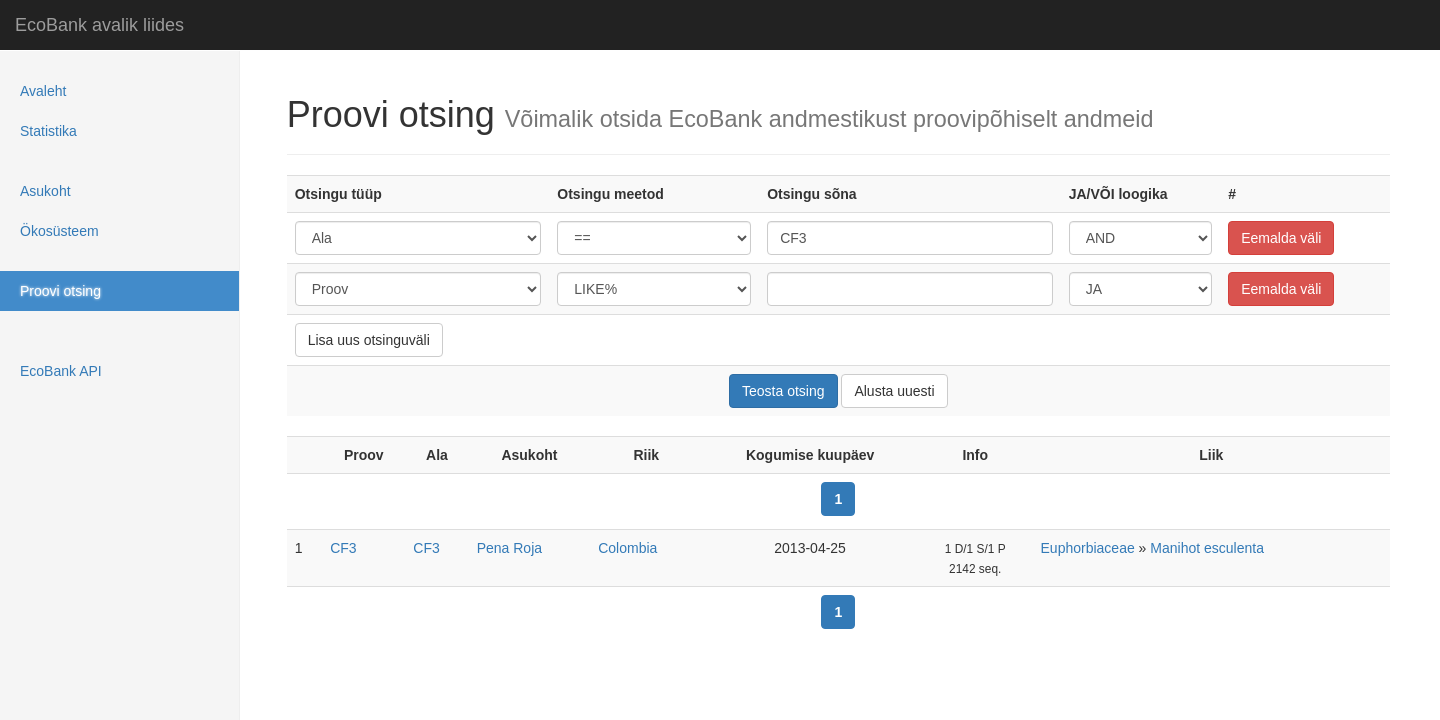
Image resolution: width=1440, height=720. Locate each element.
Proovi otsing (60, 291)
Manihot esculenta (1207, 548)
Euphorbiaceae (1088, 548)
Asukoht (45, 191)
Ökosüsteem (59, 231)
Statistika (48, 131)
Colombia (627, 548)
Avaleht (43, 91)
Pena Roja (509, 548)
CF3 (343, 548)
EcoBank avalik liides (99, 25)
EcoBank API (61, 371)
